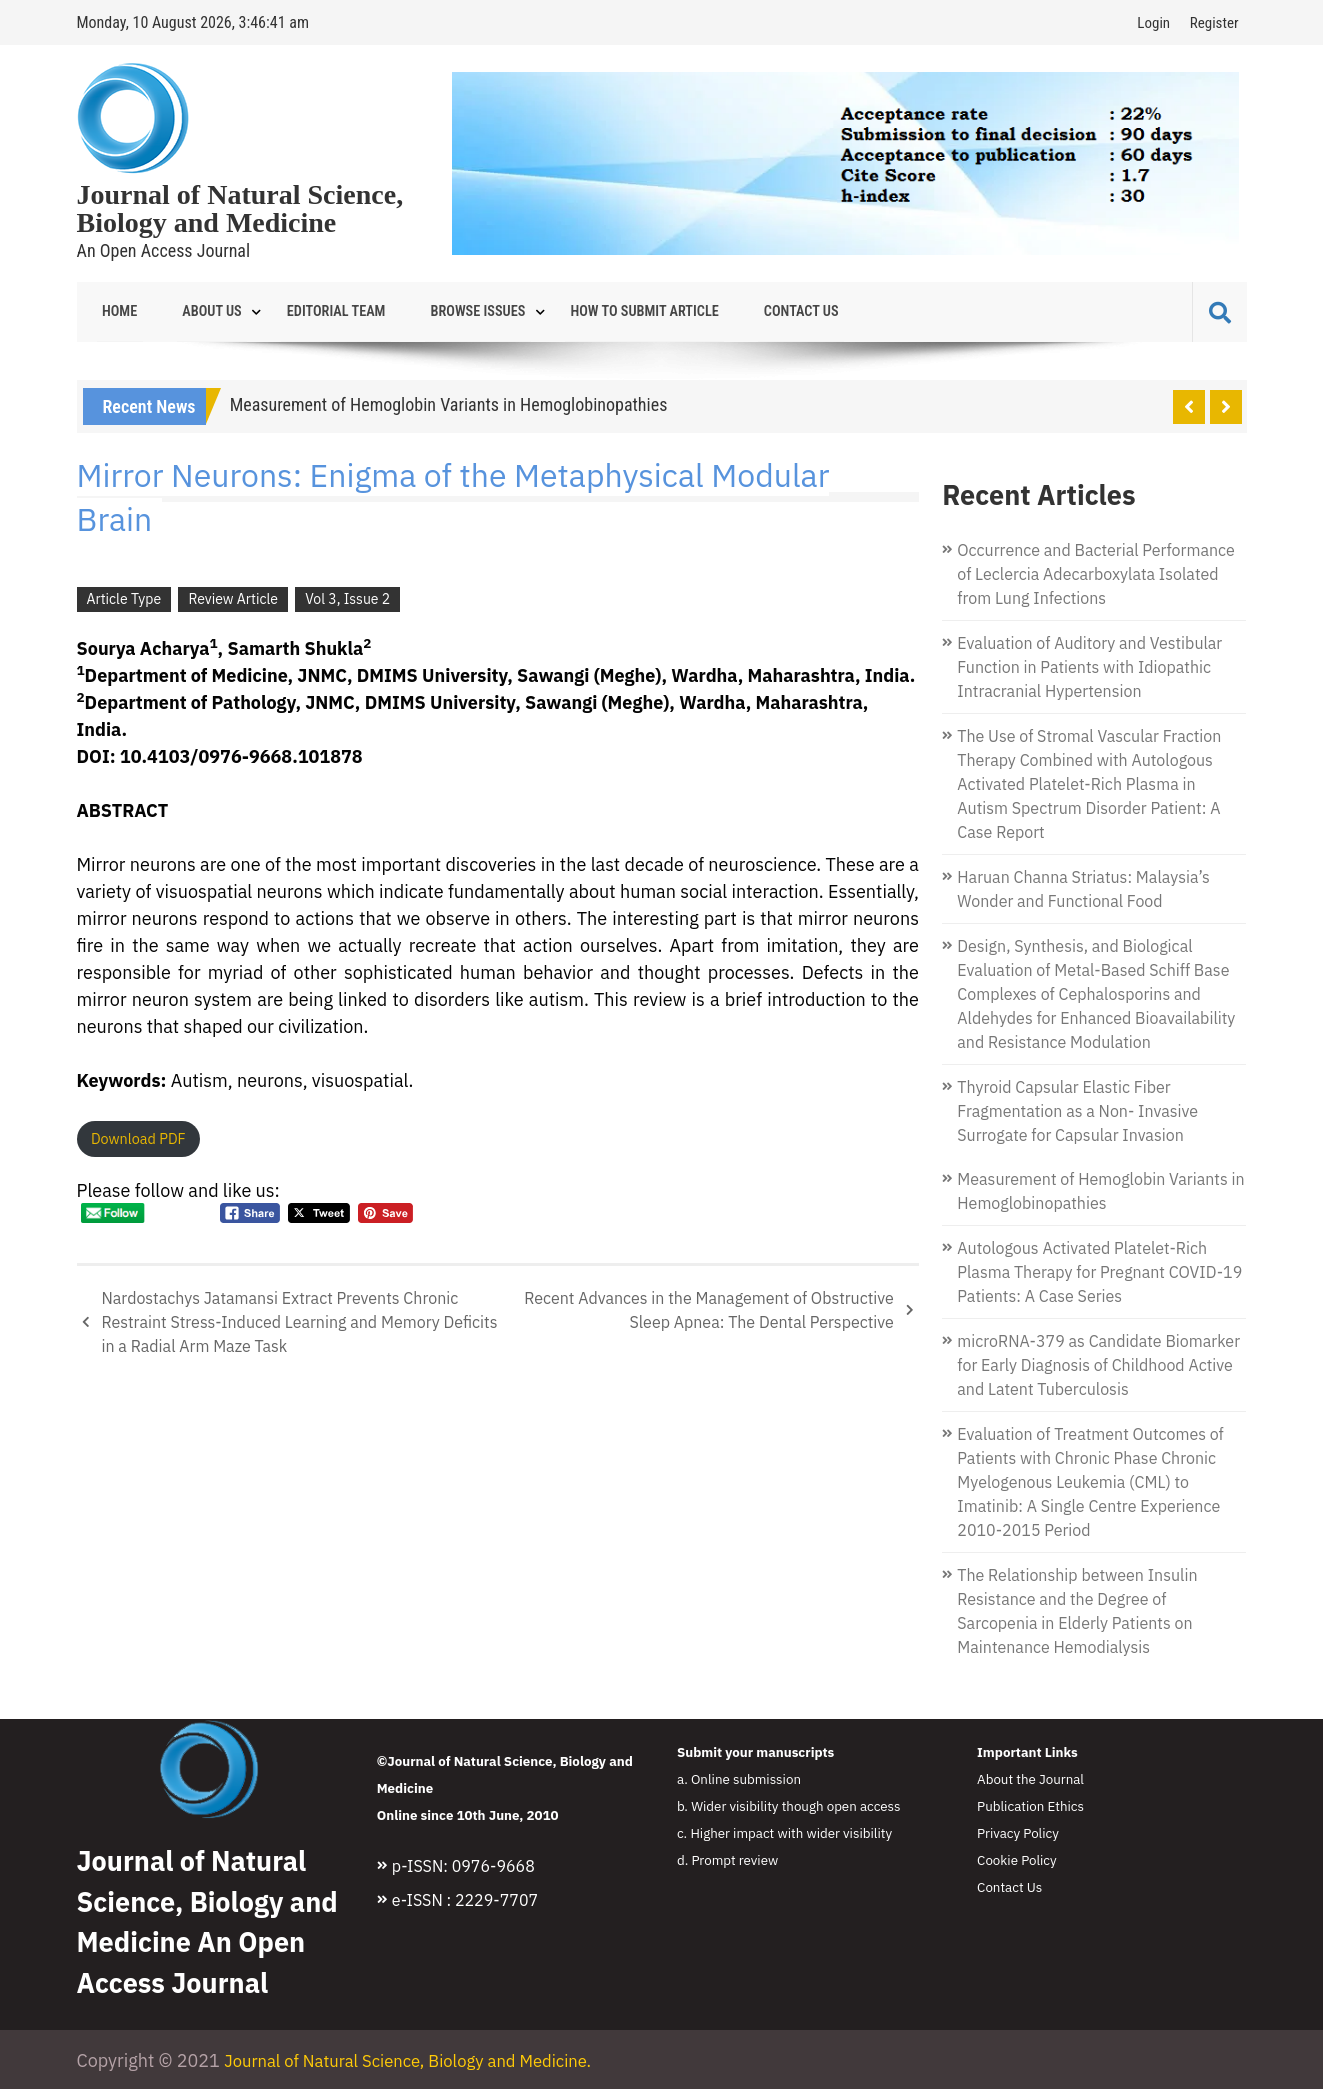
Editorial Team (306, 312)
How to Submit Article (589, 312)
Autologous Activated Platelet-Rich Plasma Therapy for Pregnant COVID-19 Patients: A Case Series (1099, 1273)
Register (1214, 23)
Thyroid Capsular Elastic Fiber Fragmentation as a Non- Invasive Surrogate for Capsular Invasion (1077, 1112)
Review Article (233, 600)
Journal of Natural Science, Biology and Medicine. (422, 2061)
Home (114, 312)
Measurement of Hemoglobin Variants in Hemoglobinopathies (449, 405)
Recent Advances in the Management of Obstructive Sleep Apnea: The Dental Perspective (709, 1311)
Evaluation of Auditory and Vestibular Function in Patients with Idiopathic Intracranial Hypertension (1089, 668)
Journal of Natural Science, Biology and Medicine (240, 209)
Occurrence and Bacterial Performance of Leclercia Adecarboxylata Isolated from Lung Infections (1095, 575)
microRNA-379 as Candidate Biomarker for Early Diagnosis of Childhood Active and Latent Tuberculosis (1098, 1366)
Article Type (124, 600)
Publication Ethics (1030, 1807)
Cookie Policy (1017, 1861)
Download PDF (138, 1139)
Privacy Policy (1018, 1834)
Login (1153, 23)
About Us (194, 312)
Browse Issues (435, 312)
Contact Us (732, 312)
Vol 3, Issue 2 (347, 600)
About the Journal (1030, 1780)
